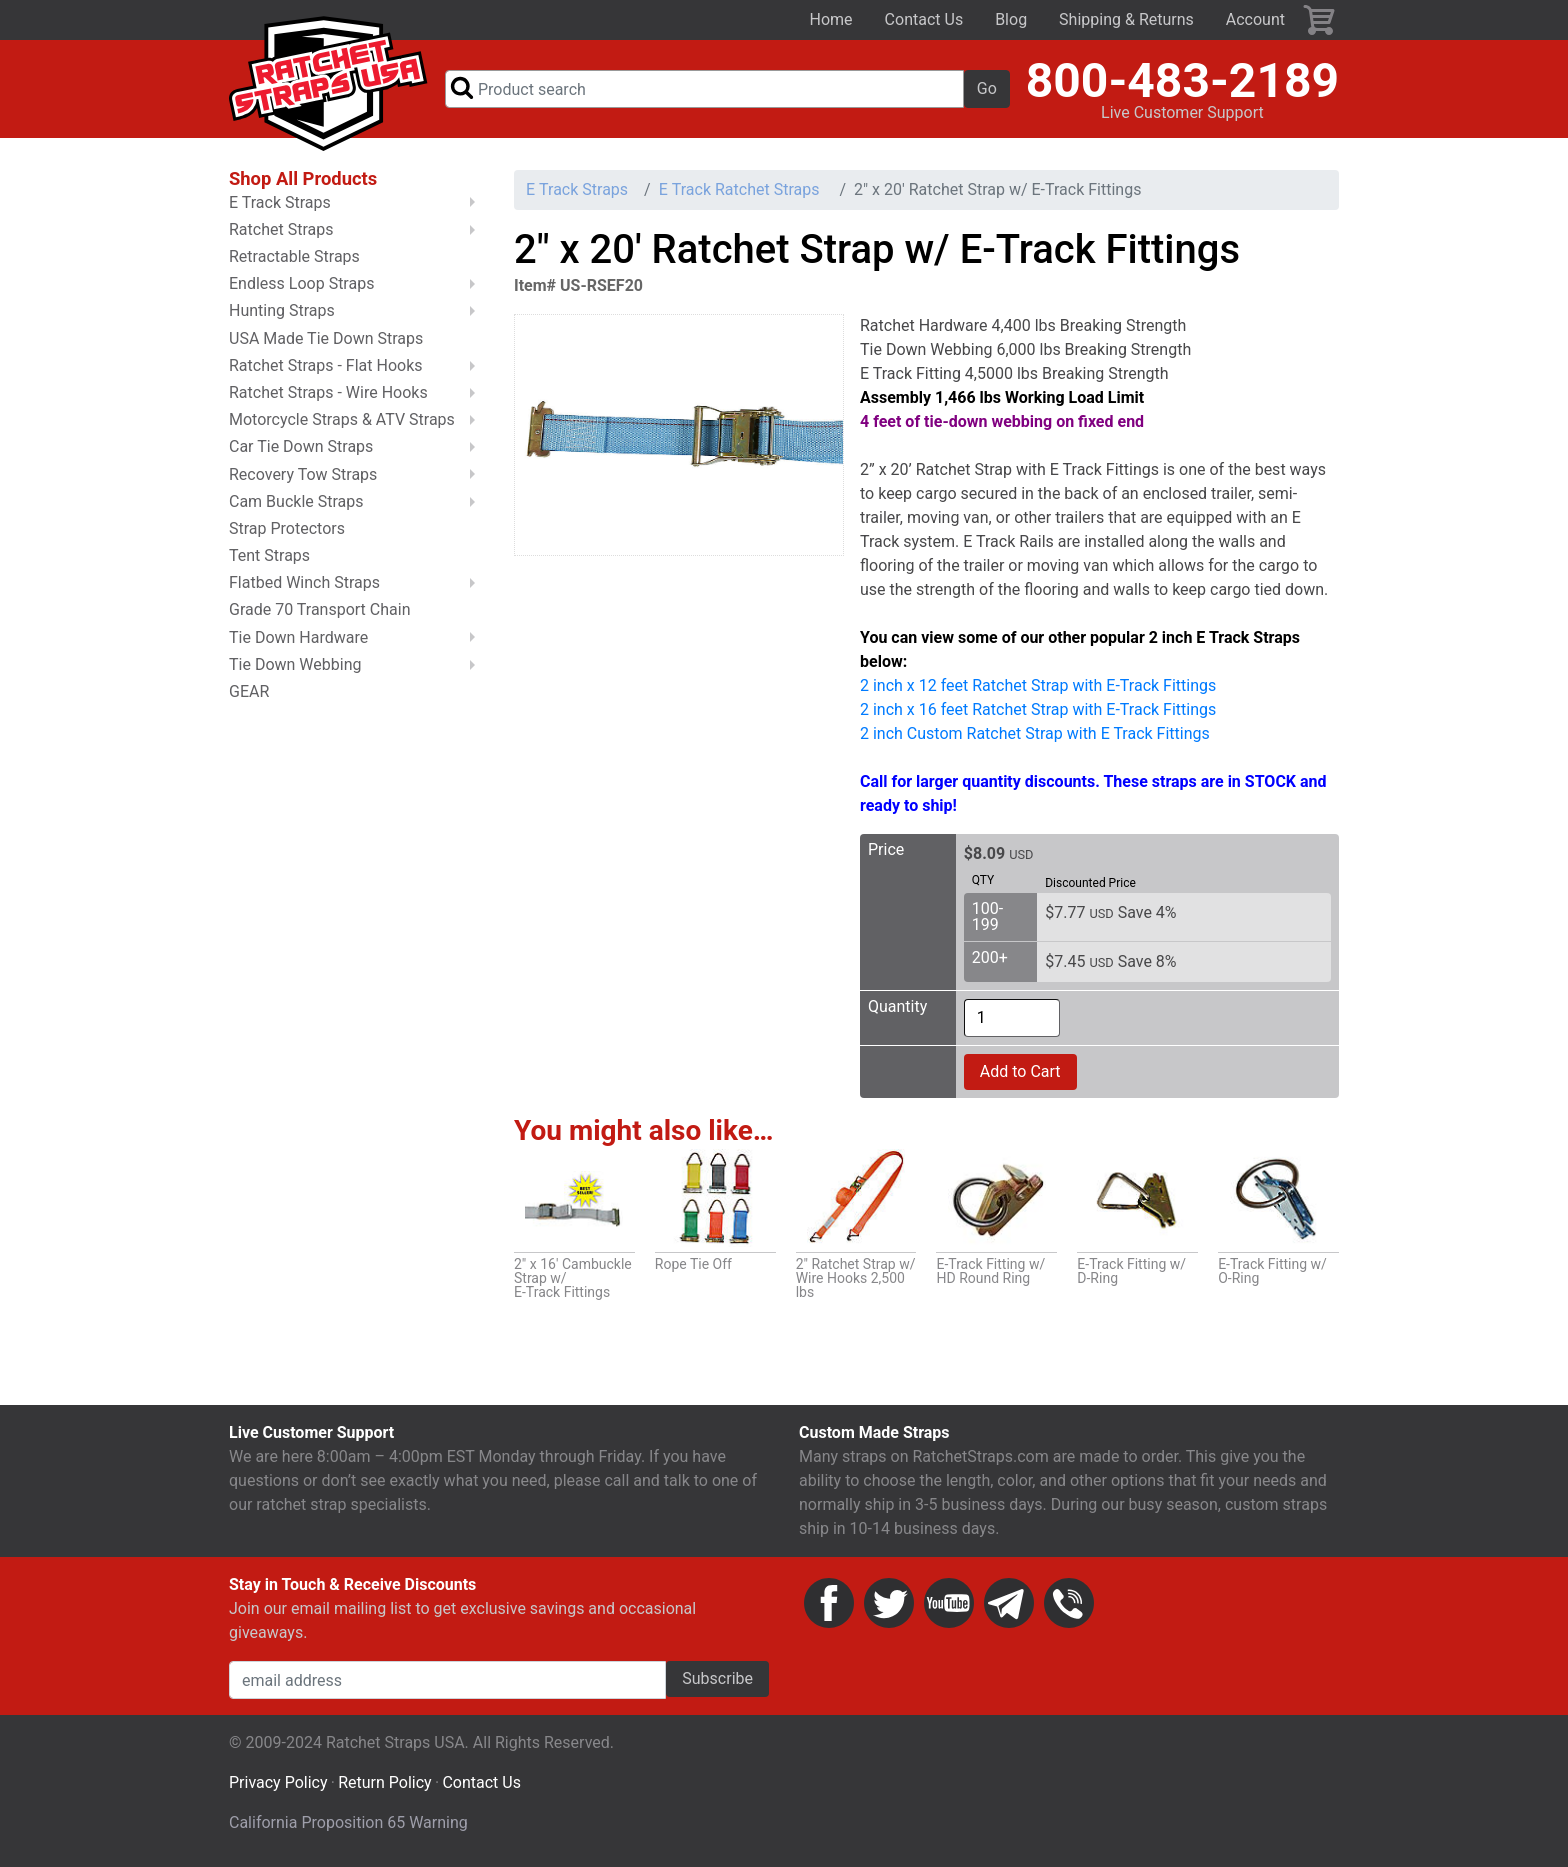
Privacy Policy (278, 1782)
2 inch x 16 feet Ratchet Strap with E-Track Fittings (1038, 709)
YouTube (949, 1603)
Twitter (889, 1603)
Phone (1069, 1603)
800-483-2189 (1182, 80)
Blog (1011, 19)
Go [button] (987, 88)
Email (1009, 1603)
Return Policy (384, 1782)
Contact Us (924, 19)
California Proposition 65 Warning (348, 1822)
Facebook (829, 1603)
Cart (1320, 20)
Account (1255, 19)
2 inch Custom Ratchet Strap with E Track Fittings (1035, 733)
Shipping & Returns (1126, 19)
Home (831, 19)
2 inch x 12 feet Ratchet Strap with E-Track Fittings (1038, 685)
